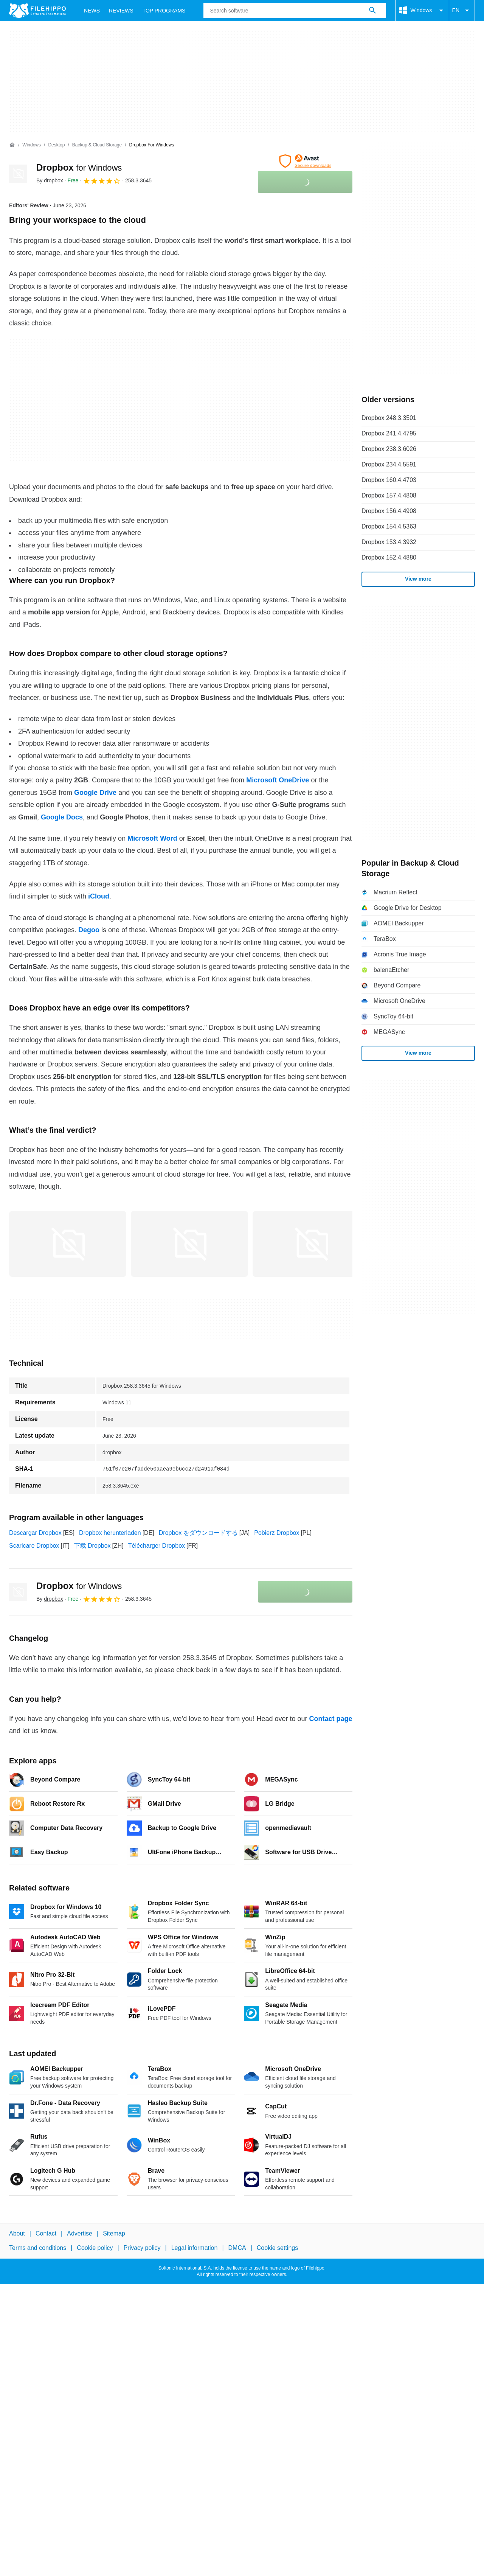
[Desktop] (56, 145)
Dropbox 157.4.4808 (388, 495)
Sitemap (114, 2233)
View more (418, 579)
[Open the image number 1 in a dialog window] (189, 1244)
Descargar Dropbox (35, 1533)
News (92, 11)
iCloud (98, 896)
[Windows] (31, 145)
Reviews (121, 11)
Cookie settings (277, 2248)
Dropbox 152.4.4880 (388, 557)
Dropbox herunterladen (110, 1533)
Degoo (88, 930)
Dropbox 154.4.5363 (388, 526)
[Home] (12, 144)
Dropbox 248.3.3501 (388, 418)
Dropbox (79, 167)
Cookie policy (95, 2248)
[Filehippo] (37, 10)
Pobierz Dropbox (276, 1533)
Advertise (79, 2233)
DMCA (237, 2248)
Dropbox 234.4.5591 (388, 464)
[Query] (294, 10)
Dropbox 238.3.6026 (388, 449)
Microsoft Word (152, 838)
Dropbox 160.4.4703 (388, 480)
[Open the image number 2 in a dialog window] (311, 1244)
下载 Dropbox (92, 1545)
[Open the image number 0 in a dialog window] (67, 1244)
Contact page (330, 1719)
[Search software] (372, 10)
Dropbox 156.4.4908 (388, 511)
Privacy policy (142, 2248)
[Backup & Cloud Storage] (97, 145)
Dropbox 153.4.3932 (388, 542)
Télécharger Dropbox (156, 1545)
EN (462, 10)
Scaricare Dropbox (34, 1545)
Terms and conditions (37, 2248)
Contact (46, 2233)
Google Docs (62, 817)
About (17, 2233)
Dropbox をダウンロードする (198, 1533)
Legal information (194, 2248)
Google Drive (95, 792)
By (49, 180)
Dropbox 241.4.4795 (388, 433)
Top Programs (164, 11)
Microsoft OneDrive (277, 780)
